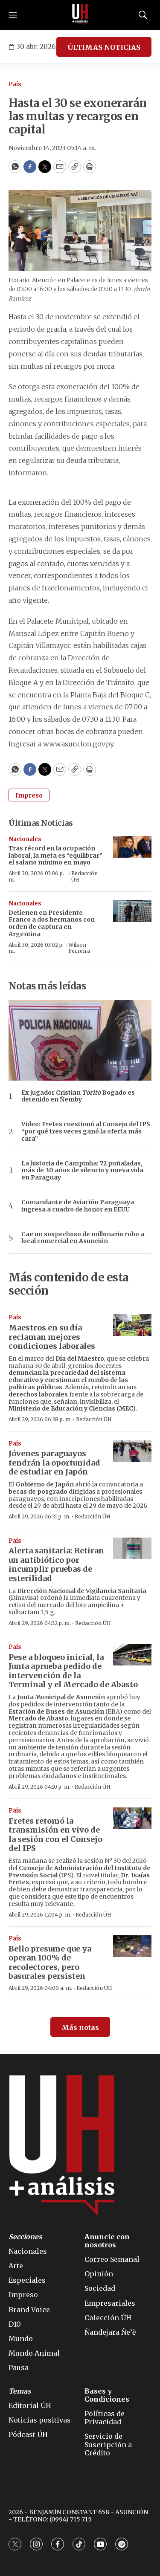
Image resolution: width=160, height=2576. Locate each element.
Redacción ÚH (84, 876)
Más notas (80, 2027)
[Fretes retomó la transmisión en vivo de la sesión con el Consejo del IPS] (132, 1818)
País (15, 84)
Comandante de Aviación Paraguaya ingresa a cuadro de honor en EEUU (77, 1206)
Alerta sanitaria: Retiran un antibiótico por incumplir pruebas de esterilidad (56, 1564)
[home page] (80, 15)
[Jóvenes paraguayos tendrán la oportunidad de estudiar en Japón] (132, 1451)
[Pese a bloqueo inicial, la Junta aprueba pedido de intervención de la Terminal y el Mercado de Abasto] (132, 1654)
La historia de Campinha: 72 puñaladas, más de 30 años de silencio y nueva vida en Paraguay (82, 1170)
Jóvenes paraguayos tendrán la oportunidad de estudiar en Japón (54, 1462)
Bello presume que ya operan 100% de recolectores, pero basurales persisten (50, 1962)
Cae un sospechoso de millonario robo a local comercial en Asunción (82, 1238)
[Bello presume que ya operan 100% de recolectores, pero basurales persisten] (132, 1946)
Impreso (29, 795)
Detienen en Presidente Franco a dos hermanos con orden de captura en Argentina (52, 923)
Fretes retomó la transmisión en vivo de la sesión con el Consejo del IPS (55, 1834)
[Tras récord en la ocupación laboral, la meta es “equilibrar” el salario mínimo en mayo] (132, 847)
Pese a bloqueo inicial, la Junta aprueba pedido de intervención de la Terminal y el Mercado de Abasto (73, 1671)
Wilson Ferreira (79, 948)
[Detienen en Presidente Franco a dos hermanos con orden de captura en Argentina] (132, 911)
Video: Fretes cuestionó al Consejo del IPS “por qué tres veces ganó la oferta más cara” (85, 1131)
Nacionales (25, 839)
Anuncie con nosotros (107, 2241)
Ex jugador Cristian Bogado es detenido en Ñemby (78, 1096)
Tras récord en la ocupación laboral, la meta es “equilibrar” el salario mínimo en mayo (55, 855)
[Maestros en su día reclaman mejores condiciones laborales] (132, 1325)
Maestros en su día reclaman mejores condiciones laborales (52, 1337)
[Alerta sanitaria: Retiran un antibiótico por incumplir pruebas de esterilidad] (132, 1548)
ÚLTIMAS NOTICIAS (103, 47)
